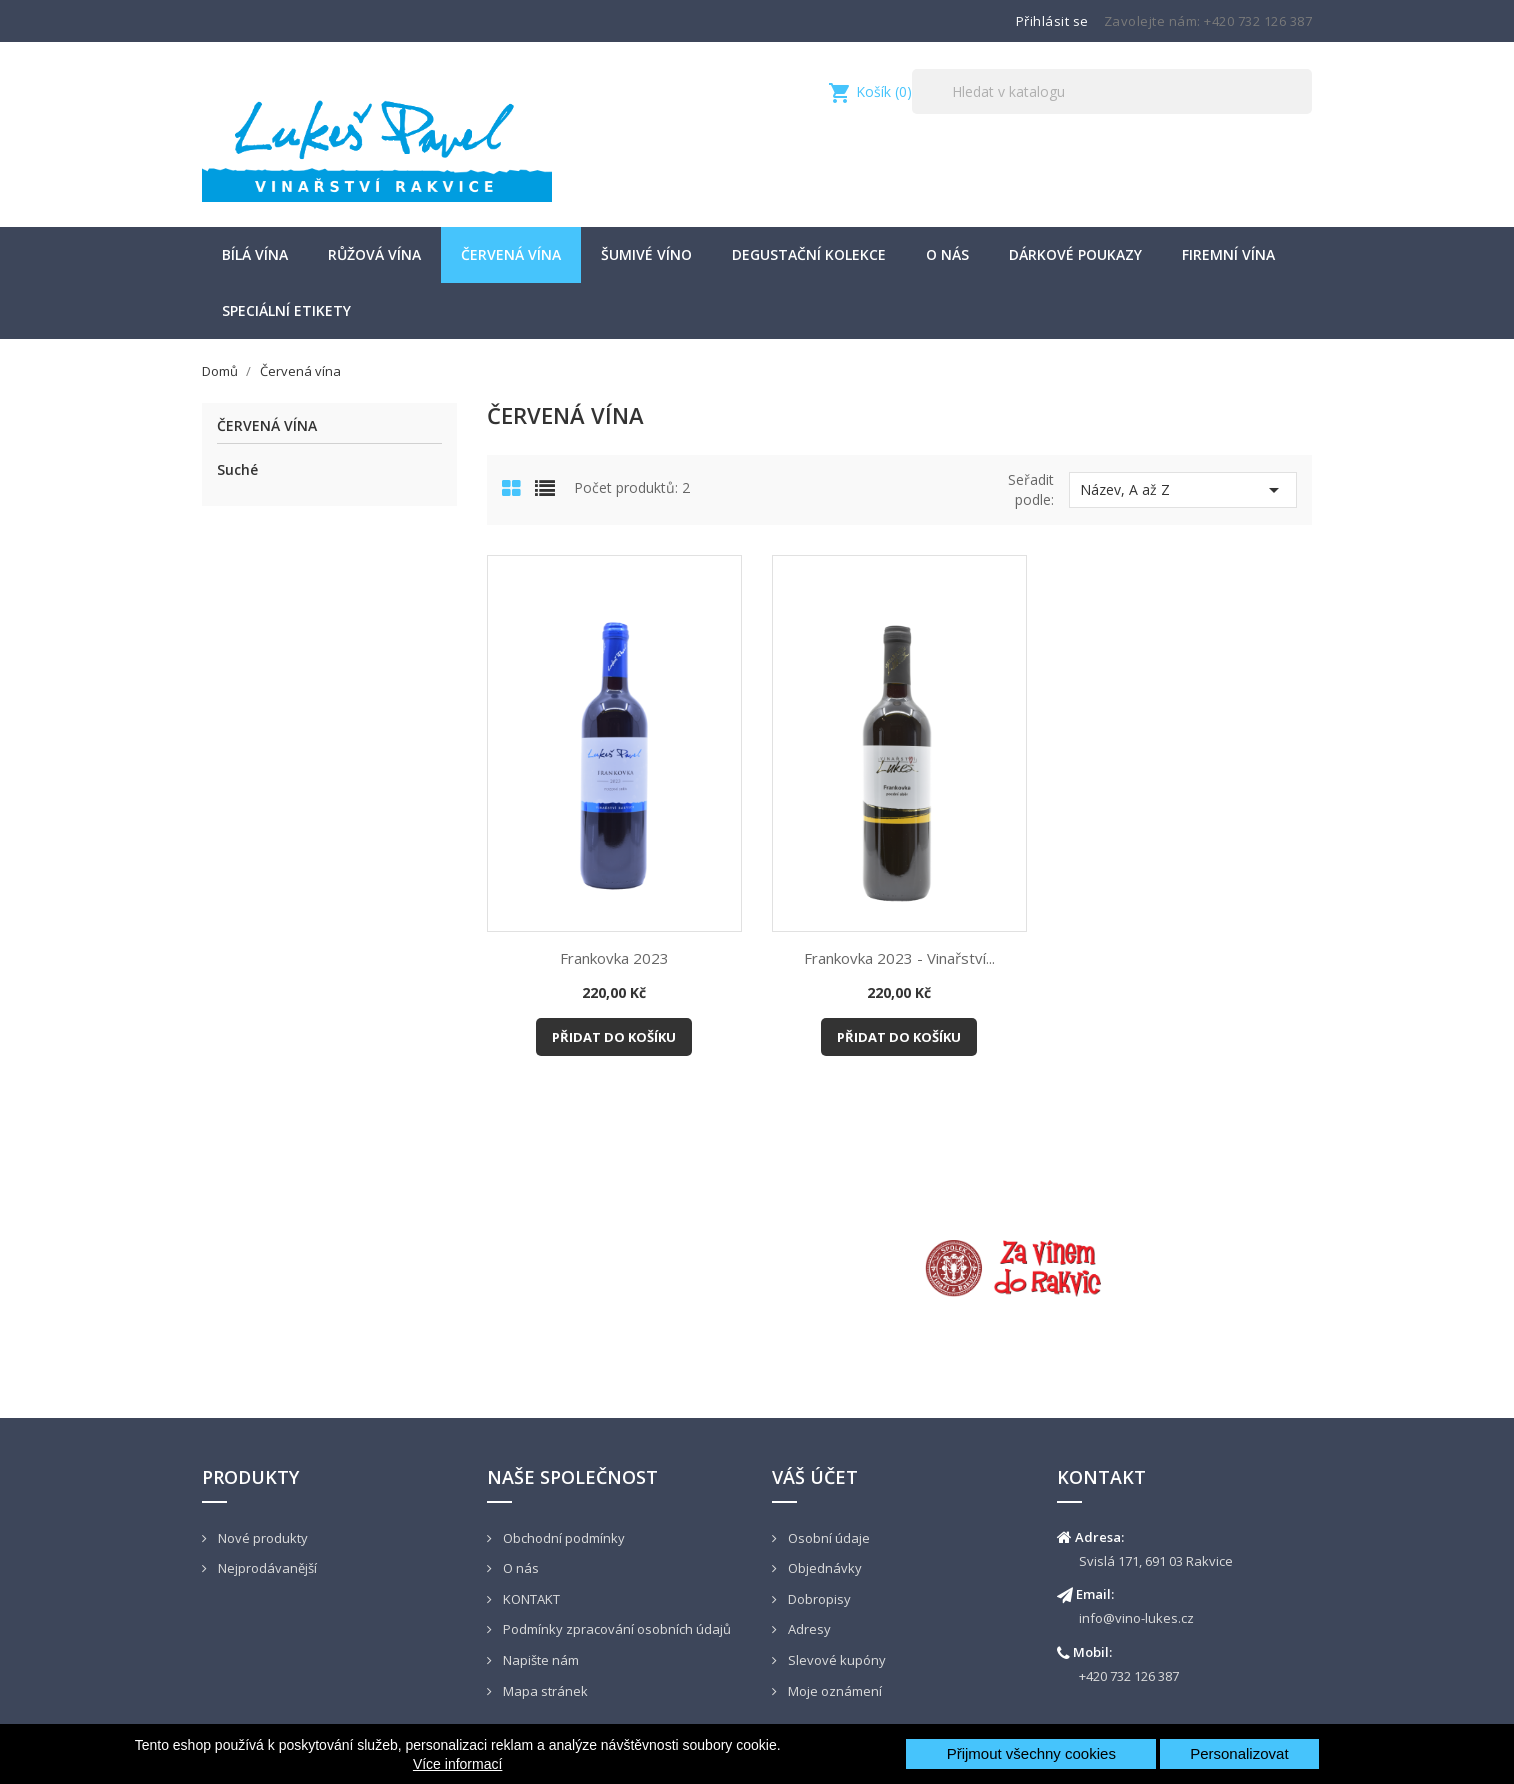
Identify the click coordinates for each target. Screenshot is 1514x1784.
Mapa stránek (544, 1691)
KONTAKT (530, 1599)
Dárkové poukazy (1075, 254)
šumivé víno (646, 254)
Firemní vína (1228, 254)
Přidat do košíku (614, 1037)
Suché (237, 469)
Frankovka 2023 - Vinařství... (899, 958)
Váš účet (815, 1477)
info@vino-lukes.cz (1136, 1618)
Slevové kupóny (835, 1660)
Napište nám (539, 1660)
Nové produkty (261, 1538)
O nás (947, 254)
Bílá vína (255, 254)
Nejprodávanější (266, 1568)
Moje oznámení (833, 1691)
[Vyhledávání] (1112, 91)
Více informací (457, 1764)
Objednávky (823, 1568)
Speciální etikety (286, 310)
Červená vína (511, 254)
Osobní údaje (827, 1538)
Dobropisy (818, 1599)
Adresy (808, 1629)
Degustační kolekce (809, 254)
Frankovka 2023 (614, 958)
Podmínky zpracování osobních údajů (615, 1629)
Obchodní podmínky (562, 1538)
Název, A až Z (1183, 490)
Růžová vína (374, 254)
